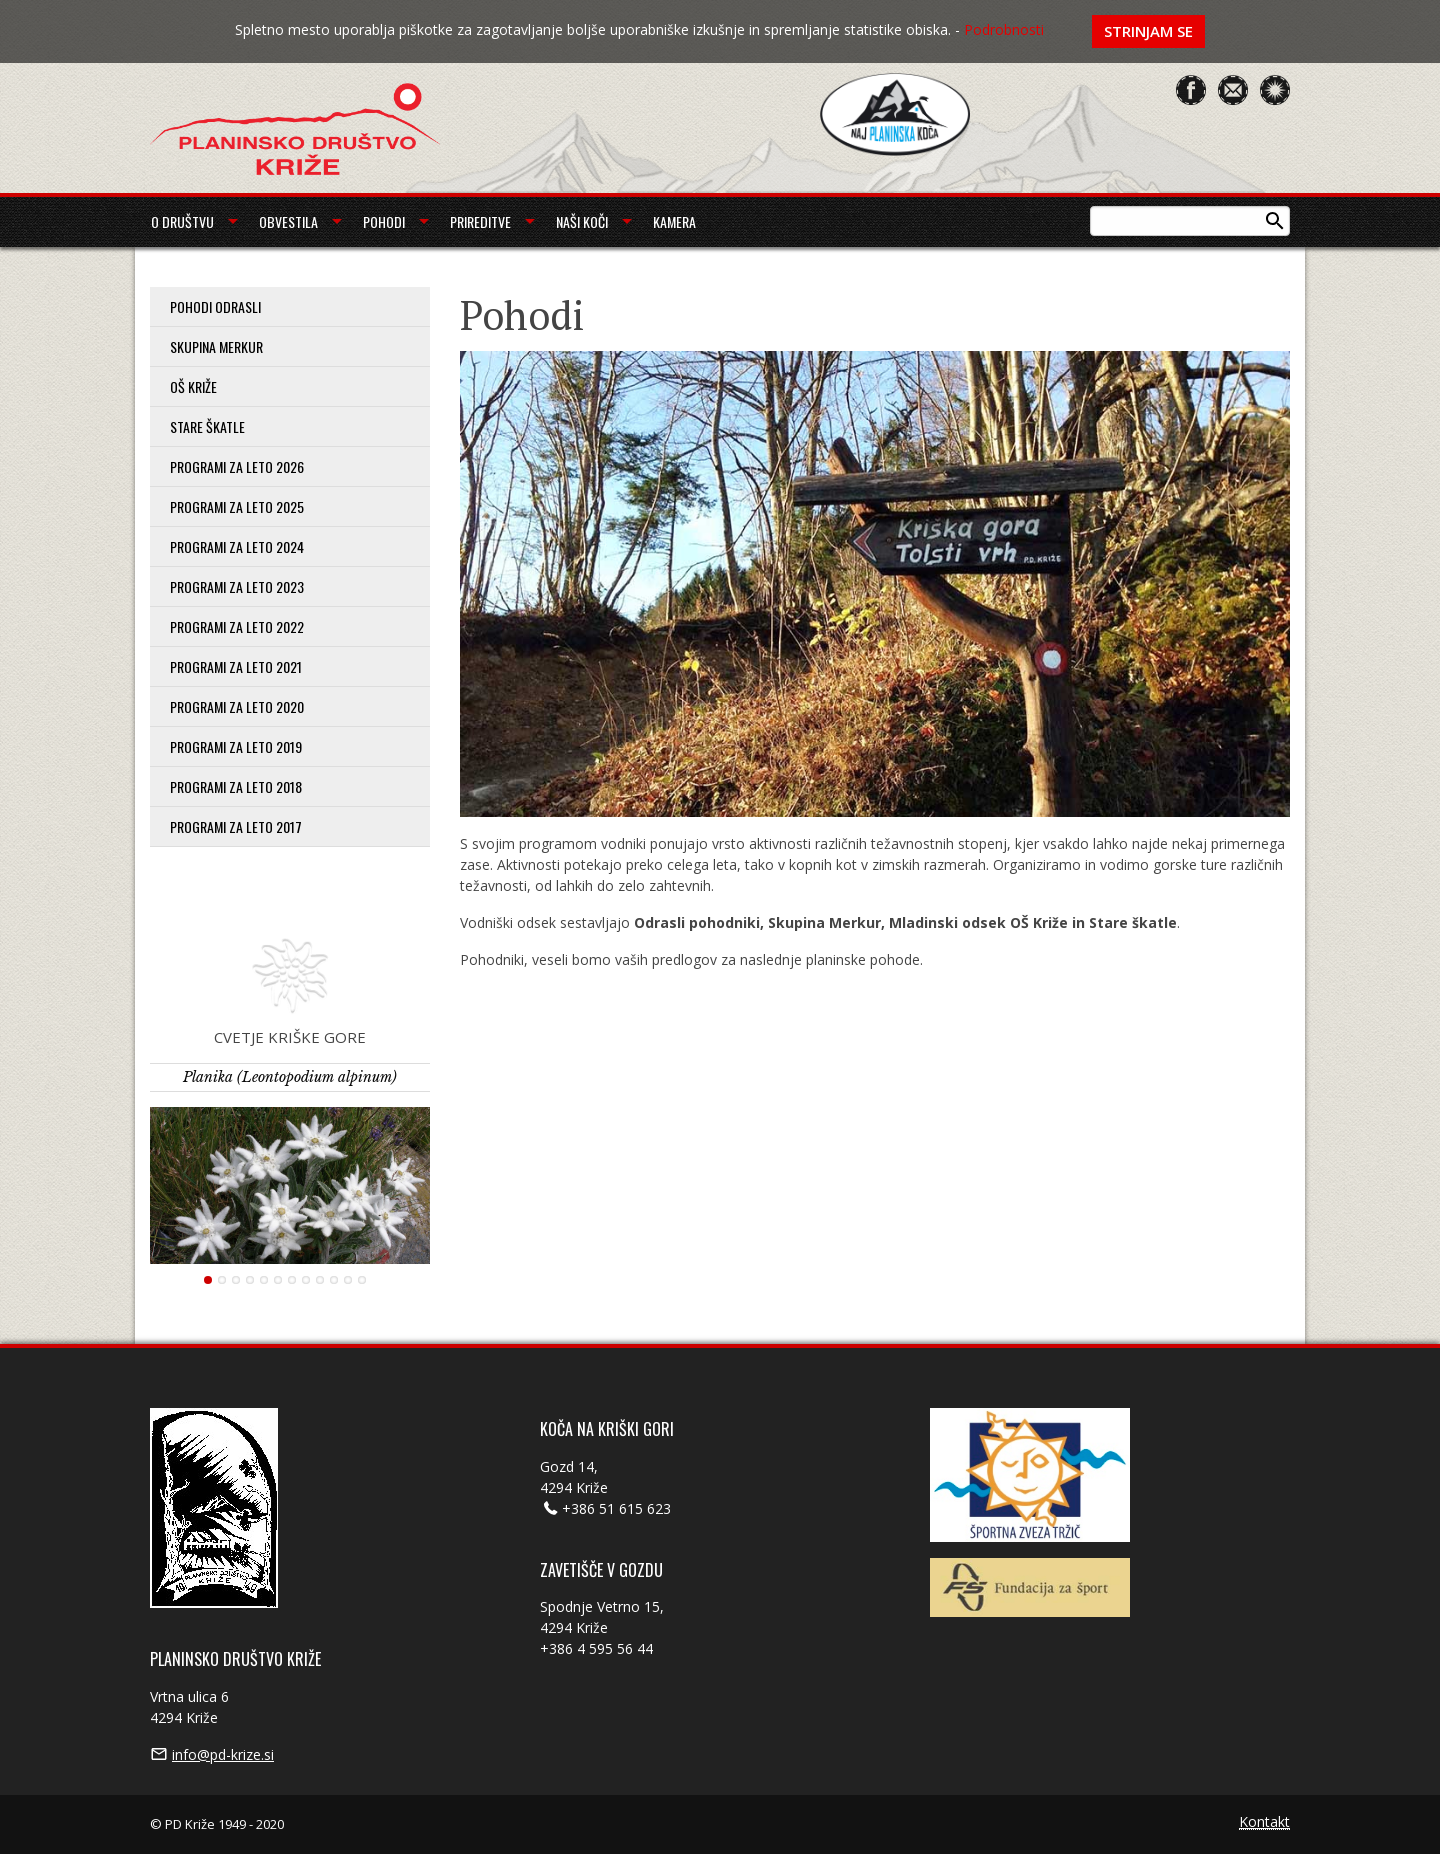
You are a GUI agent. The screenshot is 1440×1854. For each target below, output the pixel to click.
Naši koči (582, 221)
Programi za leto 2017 (236, 826)
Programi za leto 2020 (237, 706)
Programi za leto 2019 (236, 746)
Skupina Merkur (216, 346)
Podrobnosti (1004, 29)
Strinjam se (1148, 31)
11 (348, 1280)
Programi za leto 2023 (237, 586)
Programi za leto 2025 (237, 506)
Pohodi (384, 221)
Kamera (674, 221)
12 (362, 1280)
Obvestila (288, 221)
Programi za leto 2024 (237, 546)
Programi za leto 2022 (237, 626)
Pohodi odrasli (215, 306)
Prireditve (480, 221)
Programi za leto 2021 (236, 666)
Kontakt (1264, 1822)
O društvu (182, 221)
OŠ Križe (193, 386)
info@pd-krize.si (223, 1754)
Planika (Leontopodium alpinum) (290, 1077)
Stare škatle (207, 426)
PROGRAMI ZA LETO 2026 (237, 466)
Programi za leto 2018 (236, 786)
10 (334, 1280)
